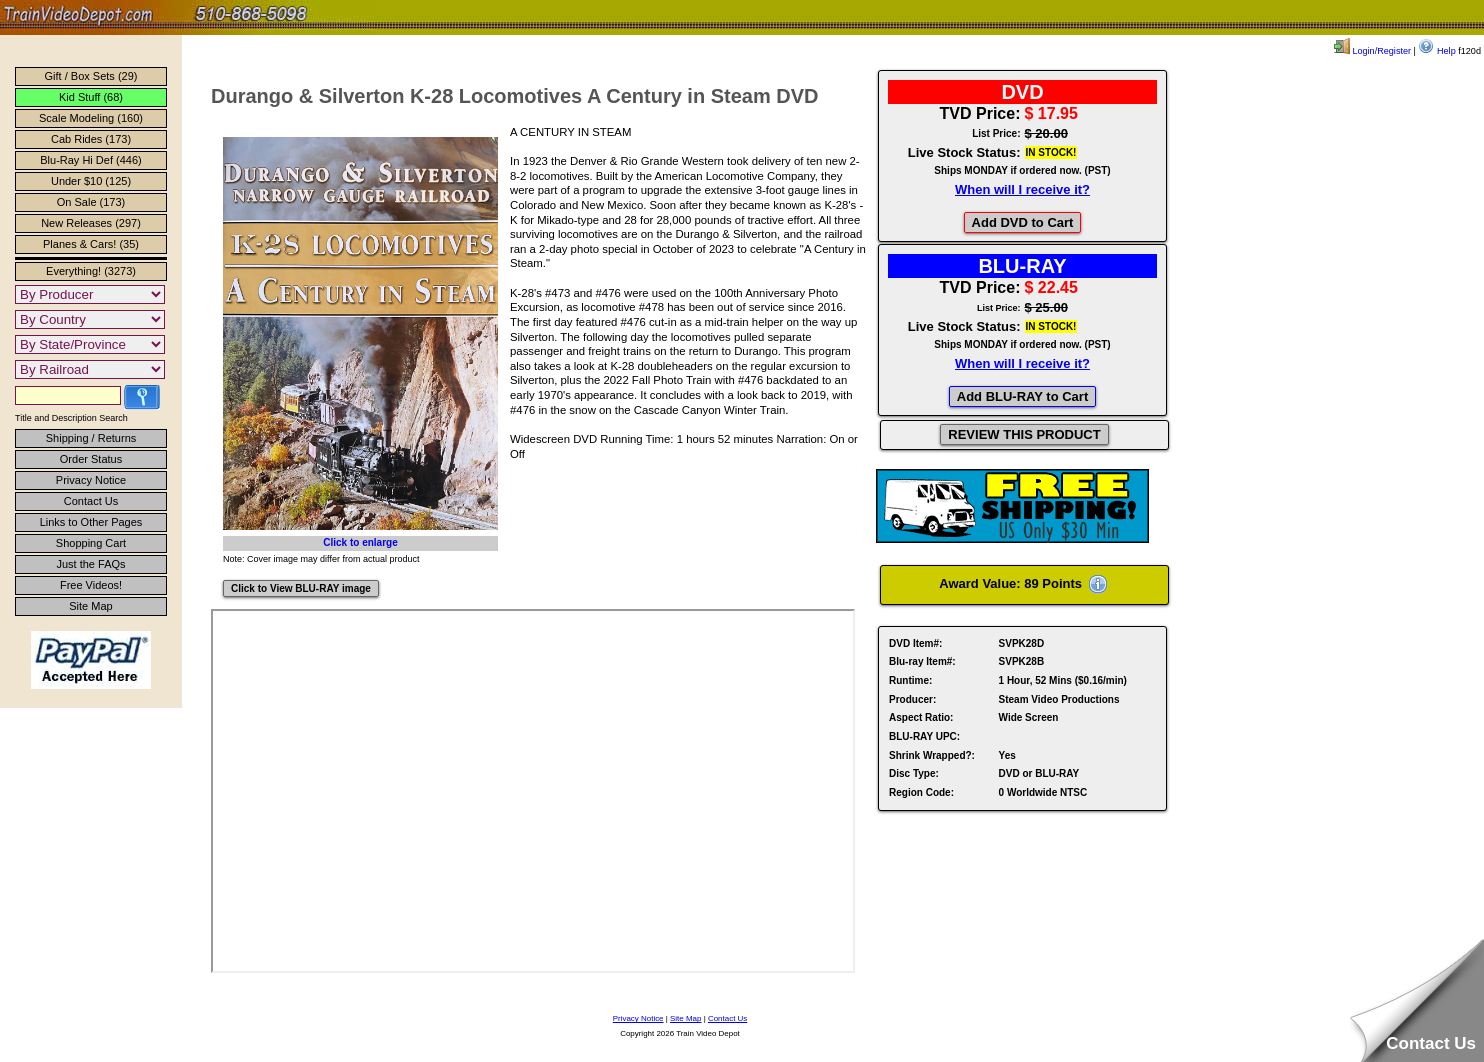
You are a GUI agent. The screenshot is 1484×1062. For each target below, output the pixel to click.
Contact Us (91, 501)
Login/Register (1372, 51)
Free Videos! (91, 585)
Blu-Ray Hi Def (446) (90, 160)
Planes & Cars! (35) (91, 244)
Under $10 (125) (91, 181)
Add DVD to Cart (1023, 222)
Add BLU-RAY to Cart (1022, 396)
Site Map (90, 606)
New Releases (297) (91, 223)
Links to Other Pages (91, 522)
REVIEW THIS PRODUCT (1024, 434)
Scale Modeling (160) (91, 118)
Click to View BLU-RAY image (301, 588)
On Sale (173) (91, 202)
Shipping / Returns (91, 438)
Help (1436, 51)
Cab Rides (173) (91, 139)
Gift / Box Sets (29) (91, 76)
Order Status (91, 459)
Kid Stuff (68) (91, 97)
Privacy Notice (91, 480)
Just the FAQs (90, 564)
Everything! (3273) (91, 271)
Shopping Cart (91, 543)
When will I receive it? (1022, 189)
